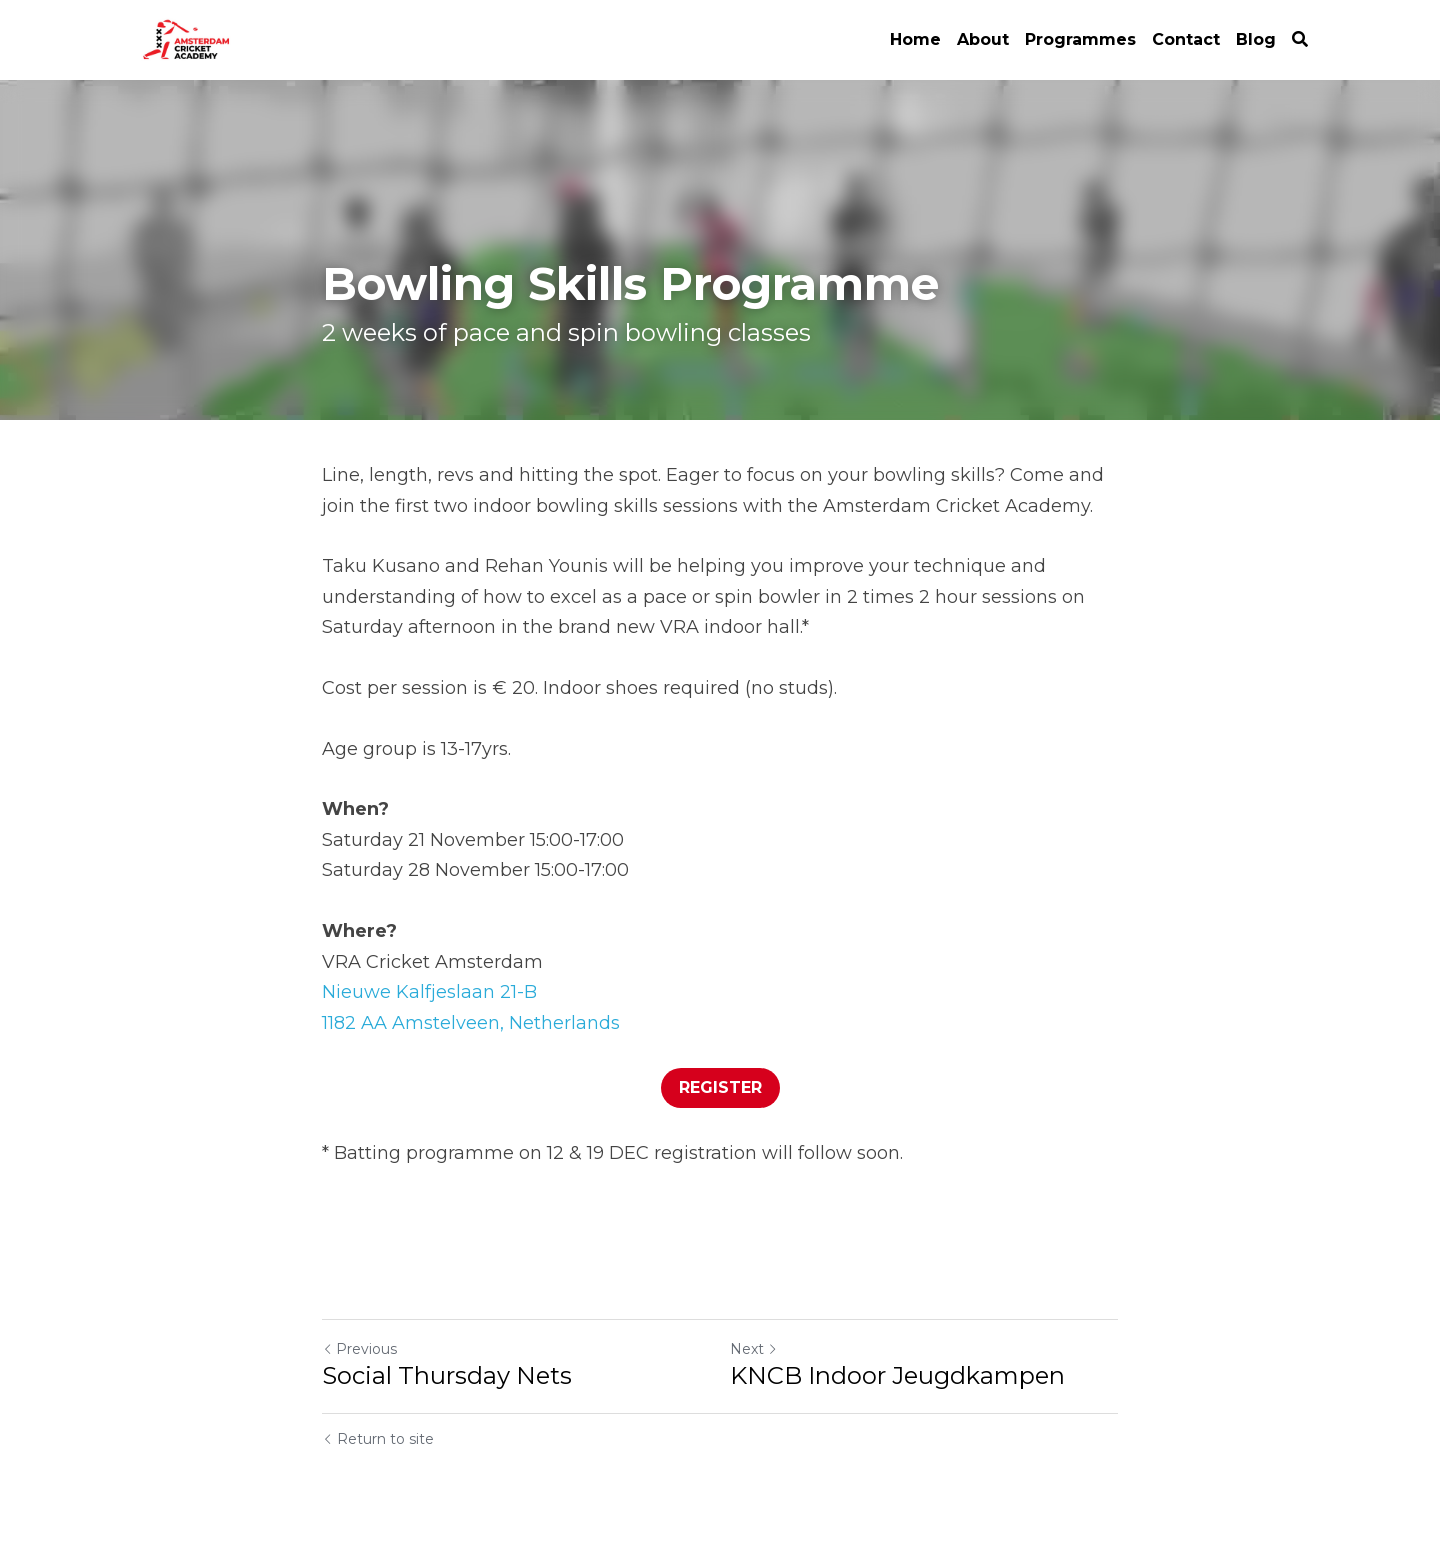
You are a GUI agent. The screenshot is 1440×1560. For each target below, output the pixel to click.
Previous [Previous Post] (359, 1349)
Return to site (378, 1439)
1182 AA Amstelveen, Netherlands (471, 1023)
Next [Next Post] (754, 1349)
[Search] (1300, 39)
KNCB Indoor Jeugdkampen (897, 1375)
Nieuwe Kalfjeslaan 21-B (429, 992)
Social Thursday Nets (447, 1375)
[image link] (188, 38)
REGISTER (720, 1087)
